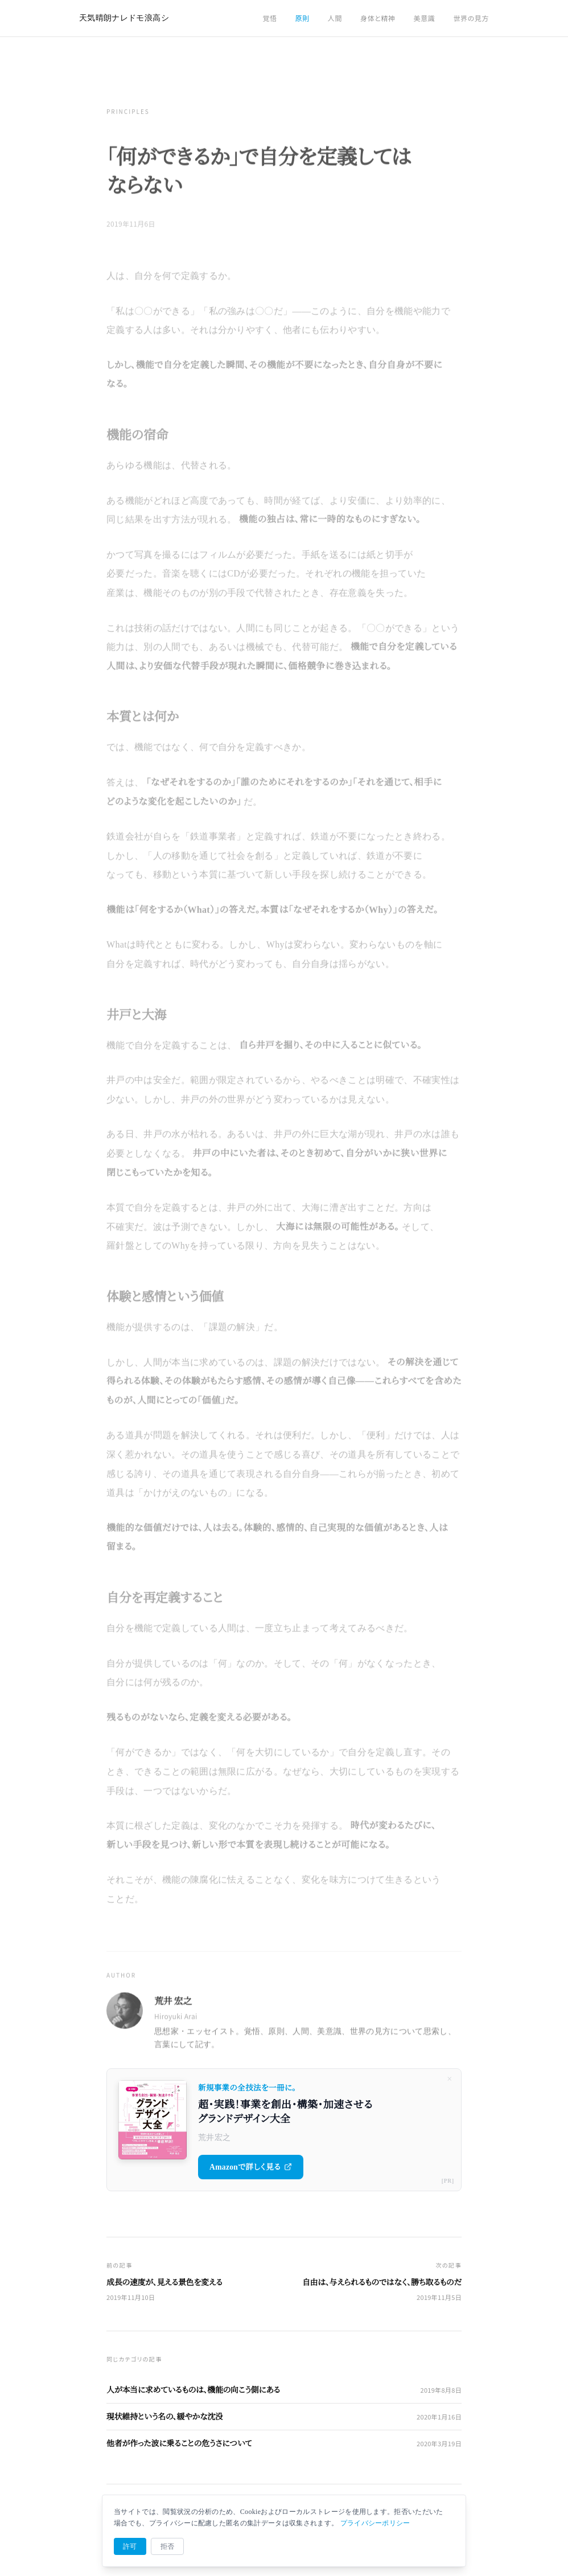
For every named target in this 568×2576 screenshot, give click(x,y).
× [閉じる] (449, 2079)
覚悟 (269, 18)
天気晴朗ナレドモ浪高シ (124, 18)
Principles (128, 113)
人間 (335, 18)
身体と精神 (378, 18)
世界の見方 (471, 18)
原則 (302, 18)
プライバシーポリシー (375, 2523)
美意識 (424, 18)
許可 (130, 2546)
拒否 (167, 2546)
